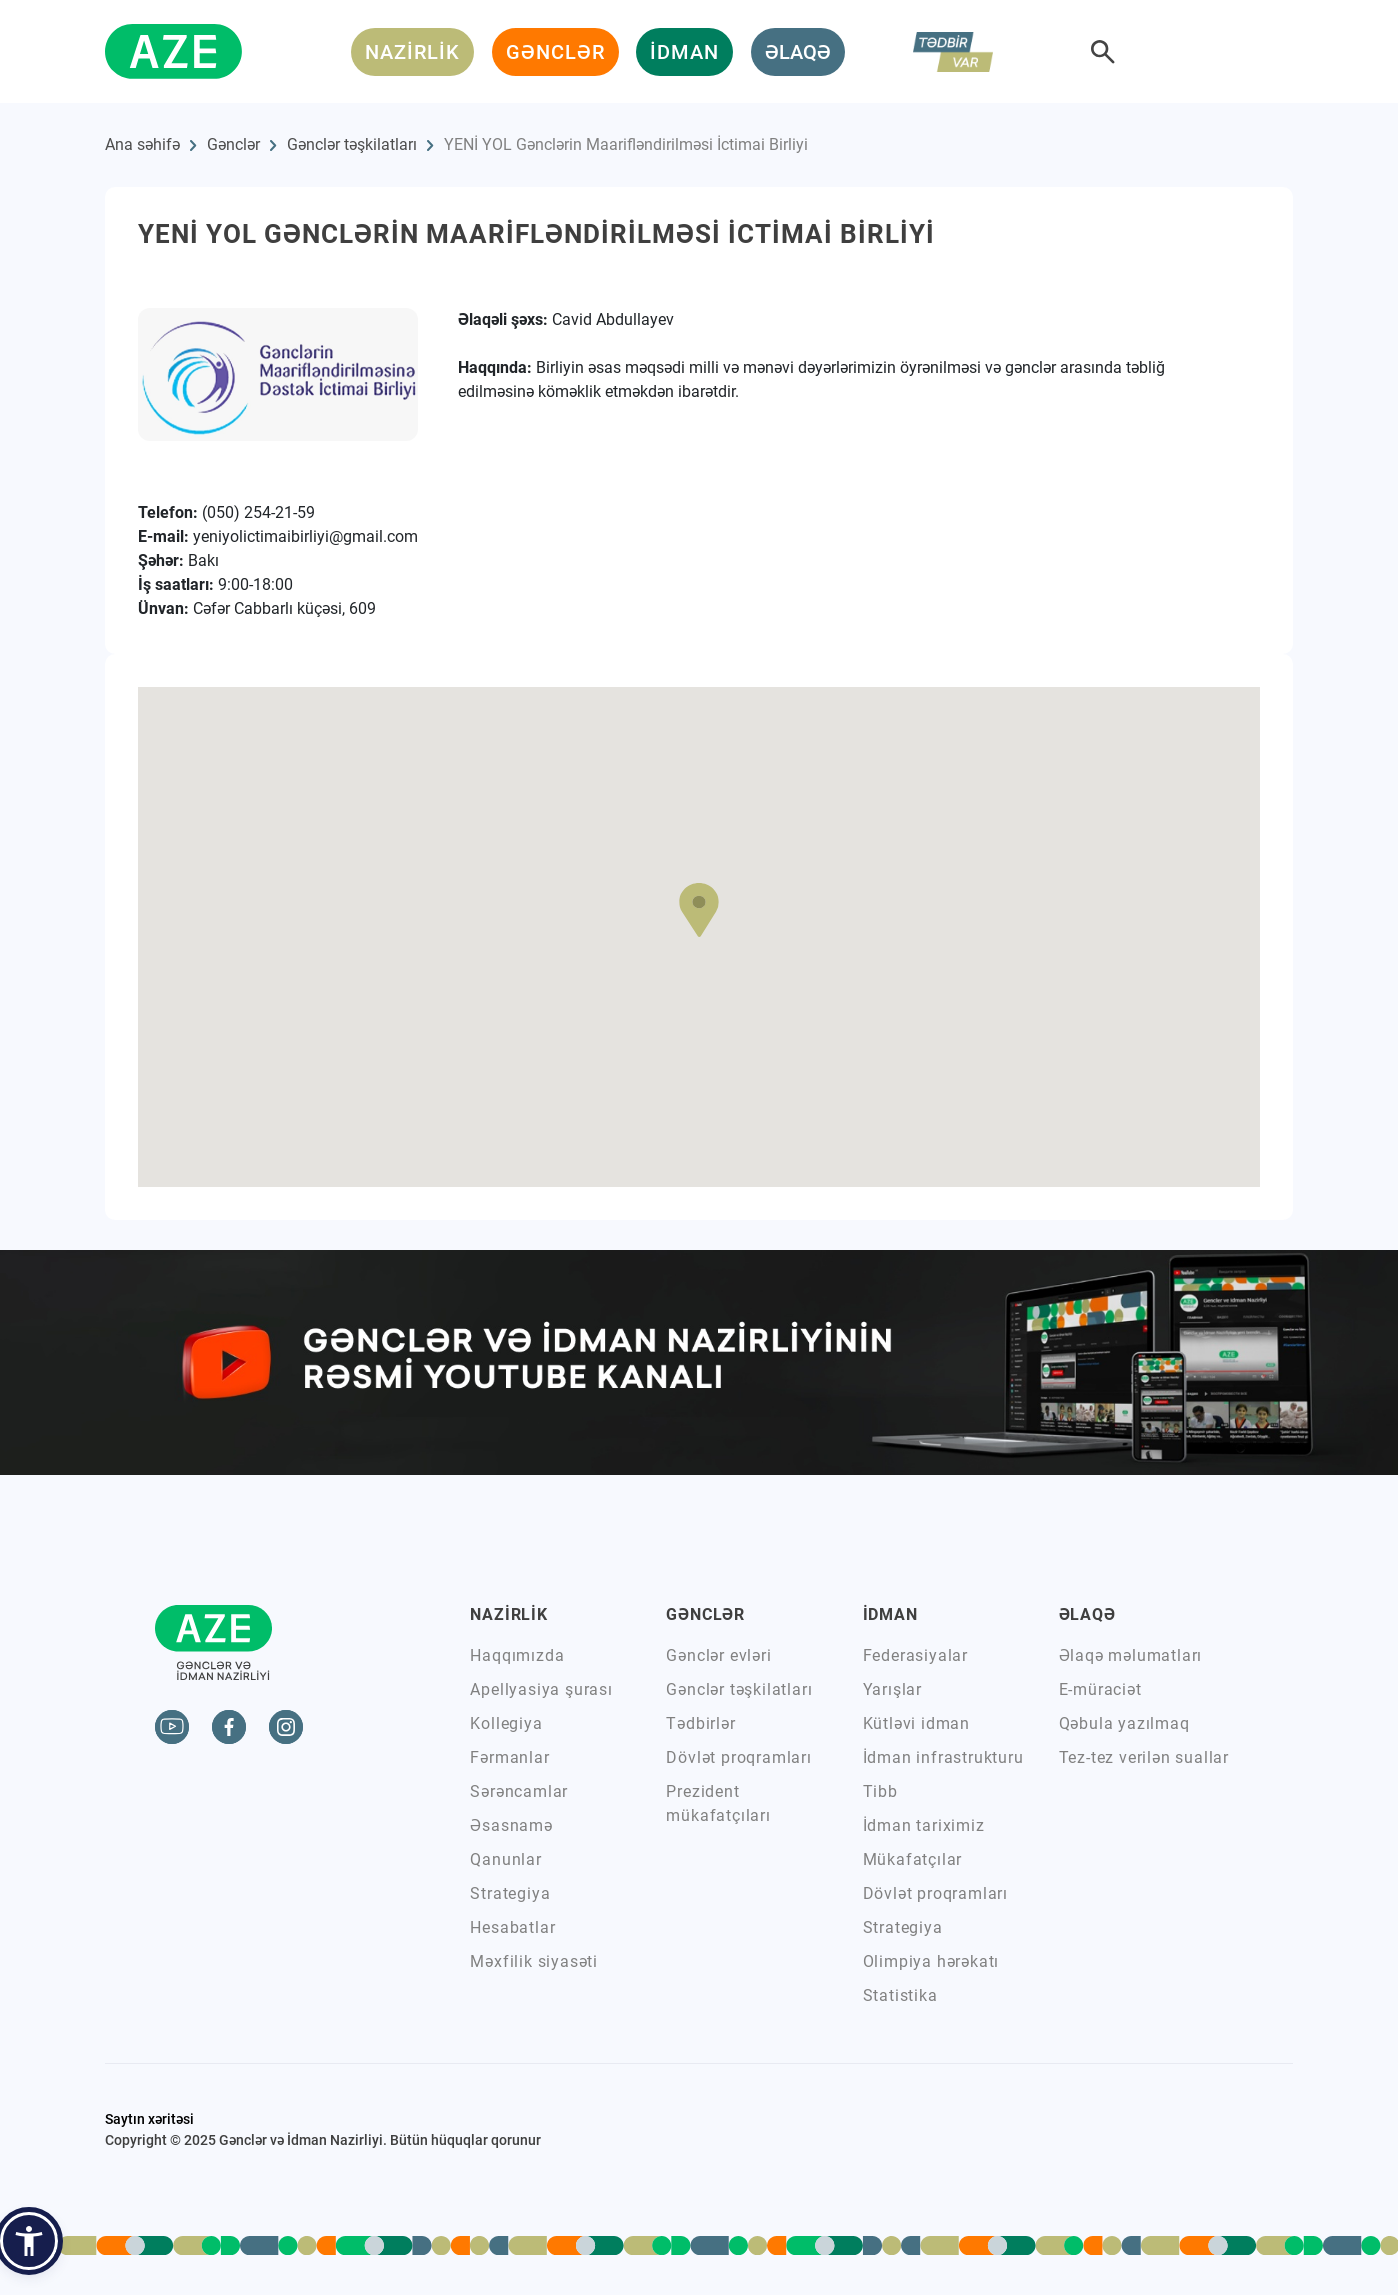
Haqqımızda (517, 1655)
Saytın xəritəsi (149, 2119)
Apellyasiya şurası (541, 1689)
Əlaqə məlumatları (1131, 1655)
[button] (699, 910)
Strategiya (510, 1893)
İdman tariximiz (924, 1825)
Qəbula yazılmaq (1124, 1723)
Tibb (880, 1791)
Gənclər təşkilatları (352, 144)
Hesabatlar (512, 1927)
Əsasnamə (511, 1825)
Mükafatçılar (913, 1859)
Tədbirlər (700, 1723)
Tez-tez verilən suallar (1144, 1757)
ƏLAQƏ (798, 52)
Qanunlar (505, 1859)
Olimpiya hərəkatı (931, 1961)
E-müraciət (1100, 1689)
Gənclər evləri (718, 1655)
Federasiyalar (915, 1655)
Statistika (900, 1995)
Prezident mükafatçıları (718, 1803)
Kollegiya (506, 1723)
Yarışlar (892, 1689)
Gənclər (233, 144)
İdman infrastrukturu (943, 1757)
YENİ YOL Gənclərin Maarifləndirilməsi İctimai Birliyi (626, 144)
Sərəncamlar (519, 1791)
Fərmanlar (509, 1757)
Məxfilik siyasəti (534, 1961)
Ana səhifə (142, 144)
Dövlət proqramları (738, 1757)
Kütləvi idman (916, 1723)
